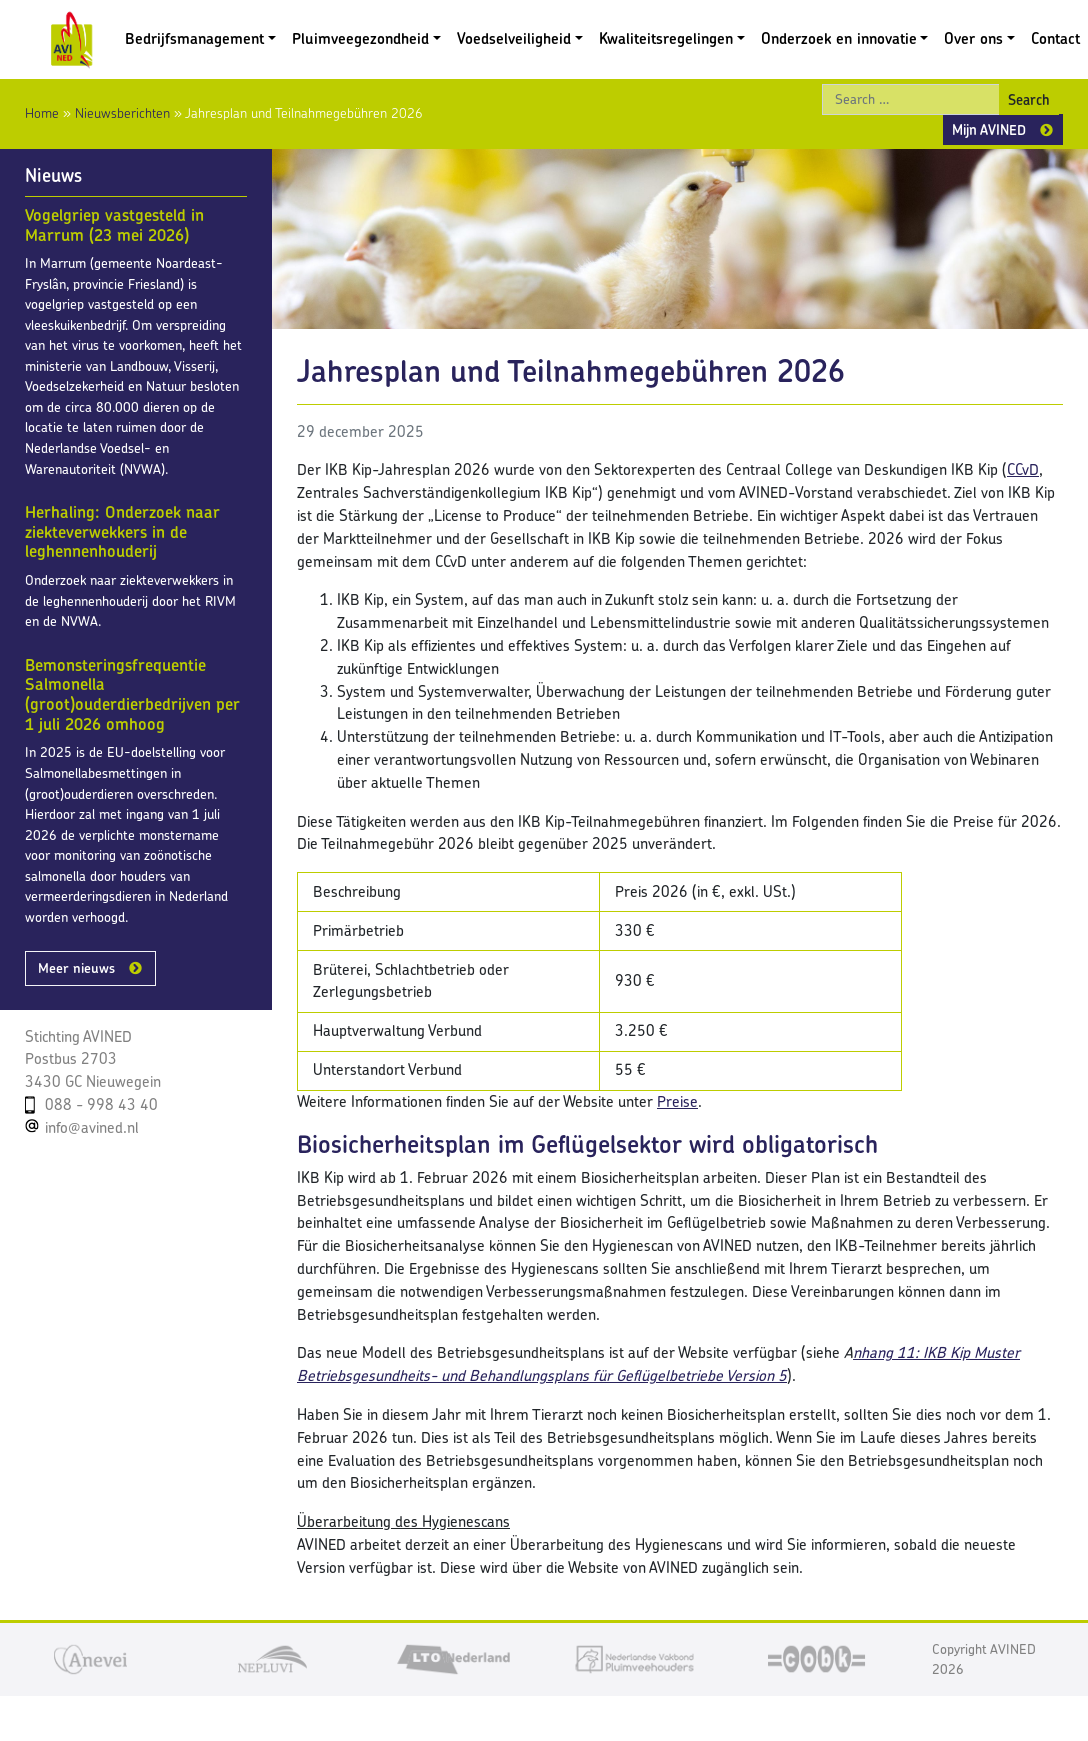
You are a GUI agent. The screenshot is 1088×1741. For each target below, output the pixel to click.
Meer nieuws (76, 968)
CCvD (1023, 469)
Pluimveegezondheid (360, 38)
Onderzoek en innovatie (839, 38)
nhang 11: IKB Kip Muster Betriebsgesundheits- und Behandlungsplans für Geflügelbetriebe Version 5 (658, 1364)
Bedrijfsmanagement (194, 38)
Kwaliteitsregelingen (666, 38)
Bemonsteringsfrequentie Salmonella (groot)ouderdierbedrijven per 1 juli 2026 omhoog (132, 694)
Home (42, 113)
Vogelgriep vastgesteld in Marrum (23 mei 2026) (114, 225)
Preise (677, 1101)
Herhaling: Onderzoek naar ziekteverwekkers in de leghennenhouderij (122, 531)
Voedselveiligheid (514, 38)
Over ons (973, 38)
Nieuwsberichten (122, 113)
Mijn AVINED (989, 129)
